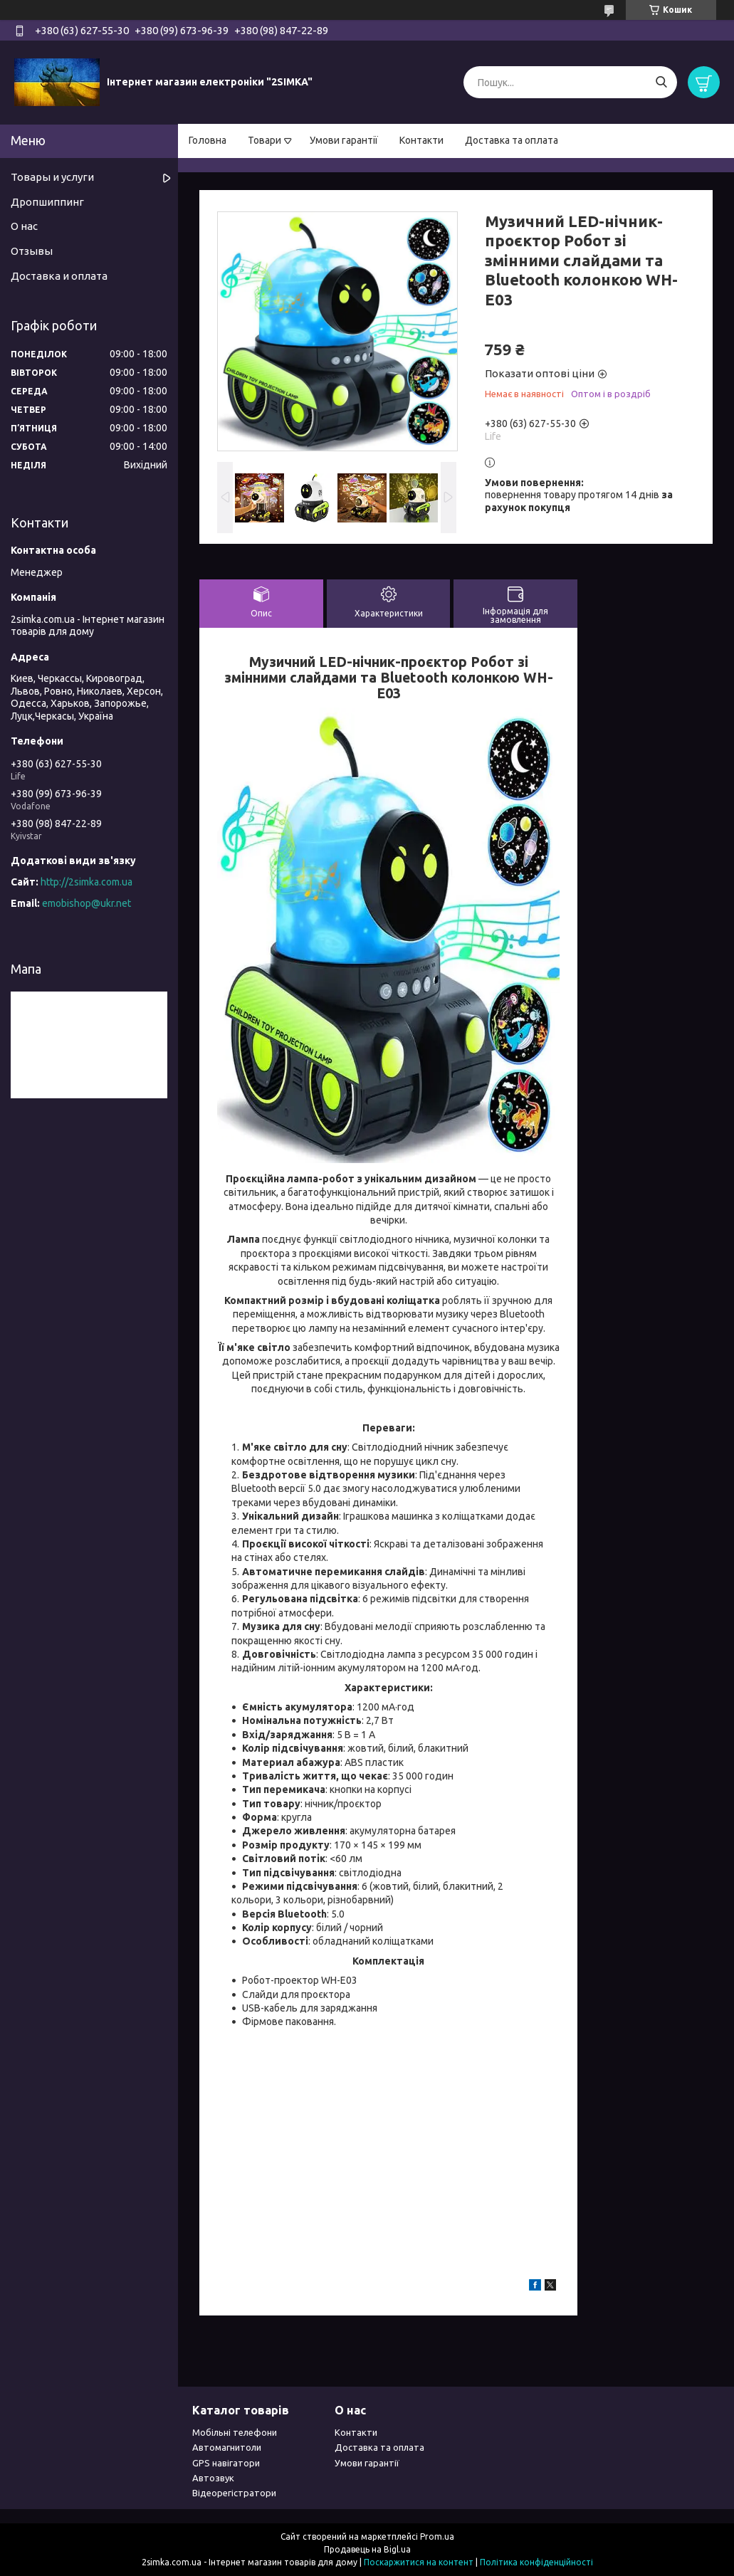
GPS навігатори (226, 2463)
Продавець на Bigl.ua (367, 2549)
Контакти (421, 140)
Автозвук (213, 2478)
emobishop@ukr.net (86, 903)
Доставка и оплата (59, 276)
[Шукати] (661, 82)
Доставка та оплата (511, 140)
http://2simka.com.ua (86, 882)
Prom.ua (437, 2536)
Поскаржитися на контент (418, 2562)
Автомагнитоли (226, 2447)
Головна (207, 140)
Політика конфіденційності (536, 2562)
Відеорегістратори (234, 2493)
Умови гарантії (344, 140)
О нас (24, 226)
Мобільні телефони (234, 2432)
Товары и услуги (52, 177)
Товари (264, 140)
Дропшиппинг (47, 202)
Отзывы (32, 251)
